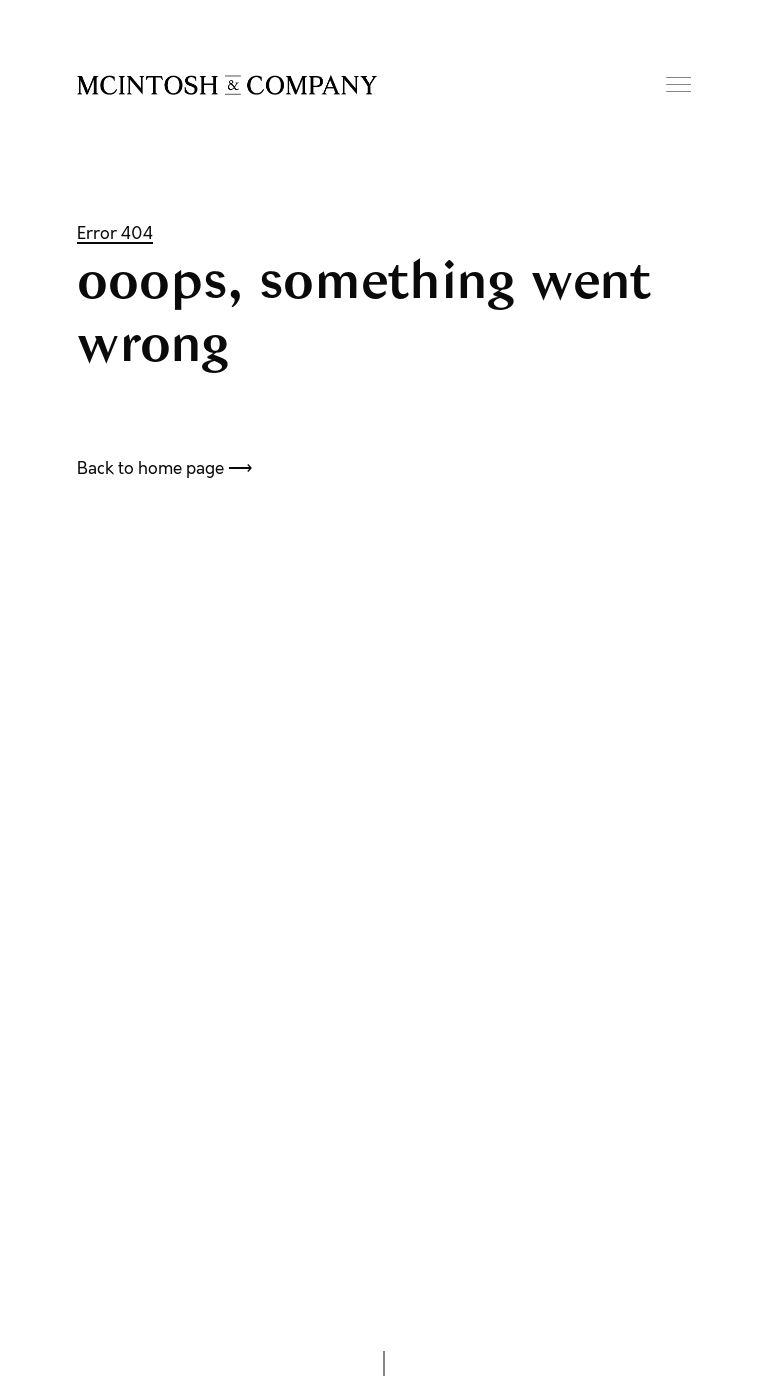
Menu (678, 84)
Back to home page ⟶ (164, 468)
